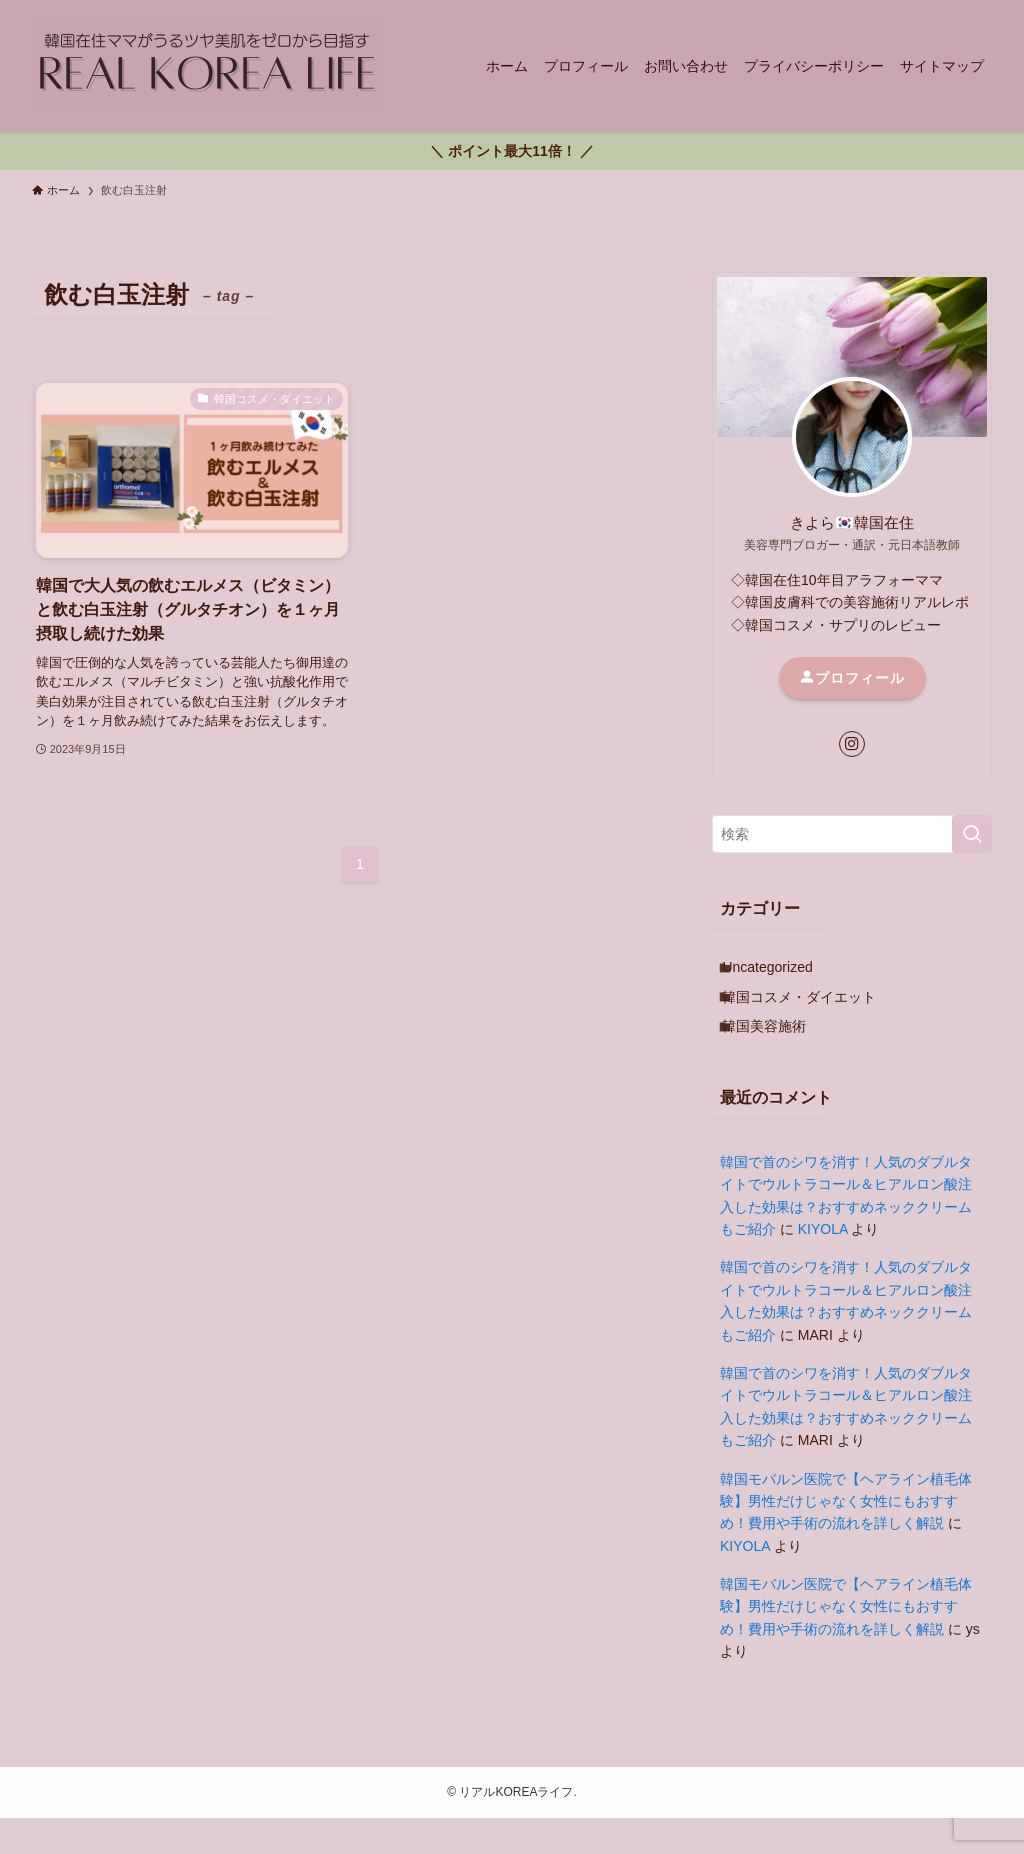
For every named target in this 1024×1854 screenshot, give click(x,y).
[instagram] (852, 744)
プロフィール (852, 678)
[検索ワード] (852, 834)
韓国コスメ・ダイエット (814, 1015)
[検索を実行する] (972, 834)
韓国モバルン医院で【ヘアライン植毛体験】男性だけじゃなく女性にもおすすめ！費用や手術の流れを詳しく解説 (846, 1537)
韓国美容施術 (779, 1056)
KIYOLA (823, 1265)
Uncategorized (782, 973)
